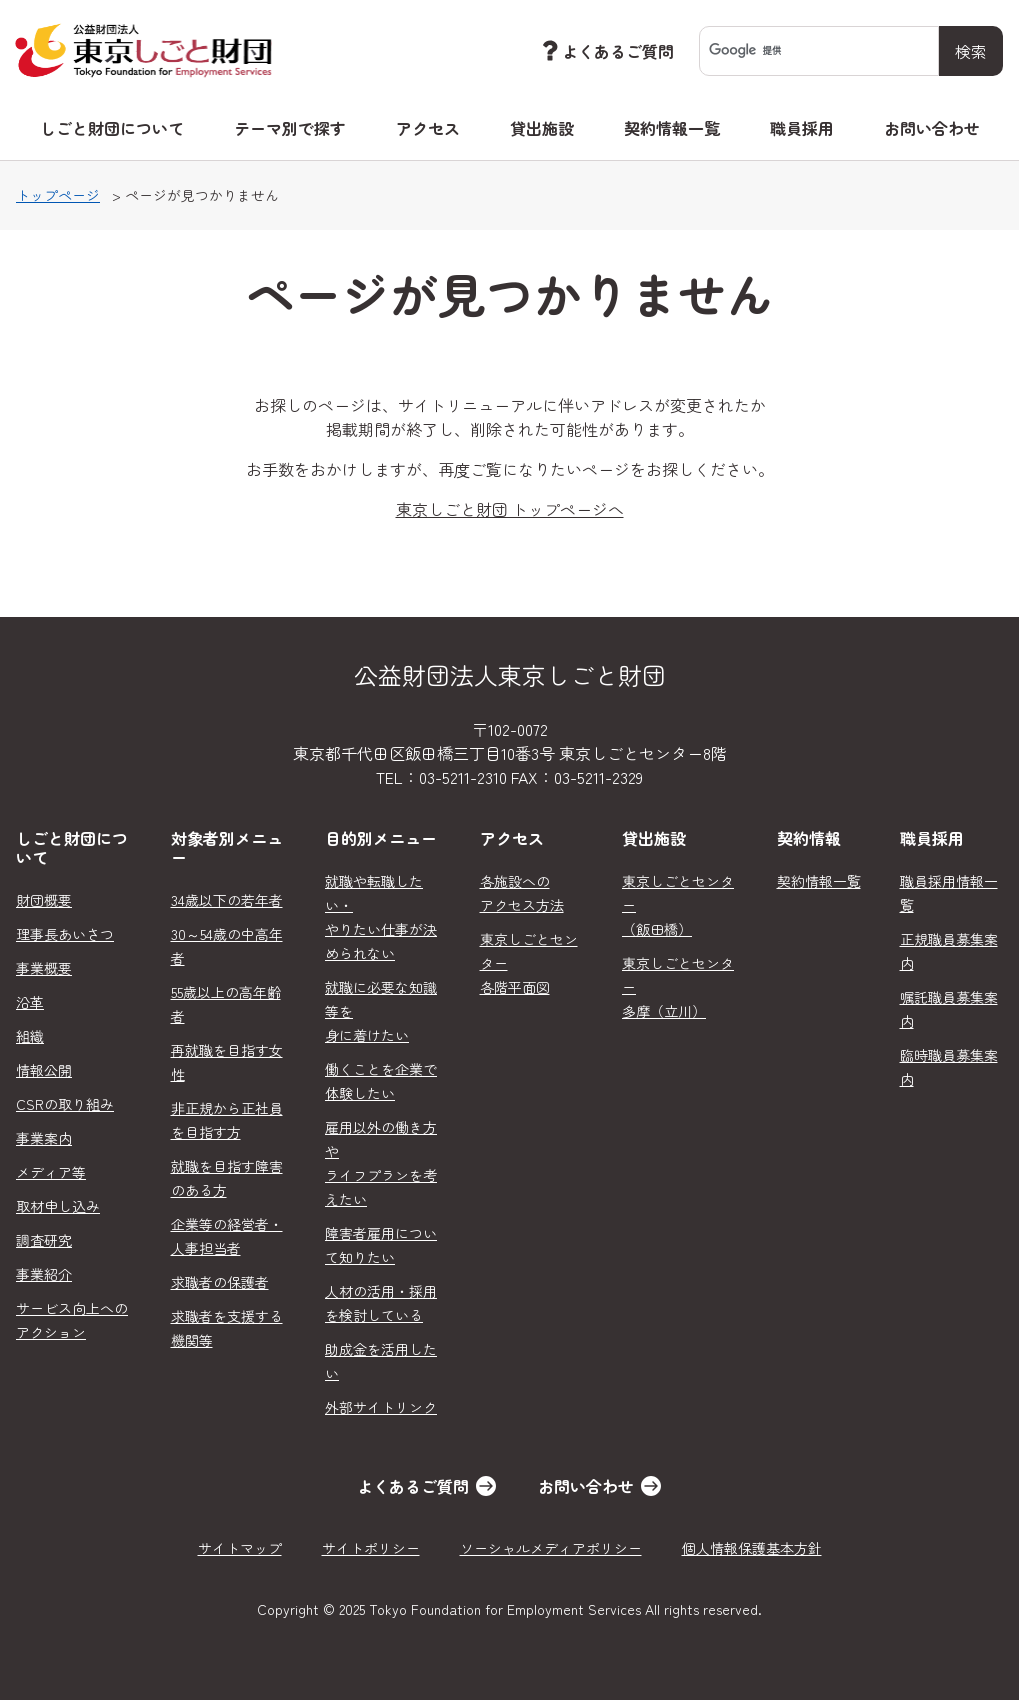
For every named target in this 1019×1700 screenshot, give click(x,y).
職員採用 (802, 128)
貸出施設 (542, 128)
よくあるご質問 (606, 50)
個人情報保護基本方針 (752, 1548)
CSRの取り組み (65, 1104)
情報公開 (44, 1070)
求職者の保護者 (220, 1282)
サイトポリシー (371, 1548)
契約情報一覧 (672, 128)
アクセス (428, 128)
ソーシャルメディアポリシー (551, 1548)
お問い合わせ (932, 128)
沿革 (30, 1002)
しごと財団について (112, 128)
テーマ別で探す (290, 128)
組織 (30, 1036)
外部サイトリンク (381, 1407)
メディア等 (51, 1172)
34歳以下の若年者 (227, 900)
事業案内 (44, 1138)
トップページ (58, 195)
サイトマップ (240, 1548)
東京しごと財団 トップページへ (510, 509)
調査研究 (44, 1240)
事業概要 (44, 968)
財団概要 (44, 900)
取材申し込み (58, 1206)
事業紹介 (44, 1274)
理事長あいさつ (65, 934)
